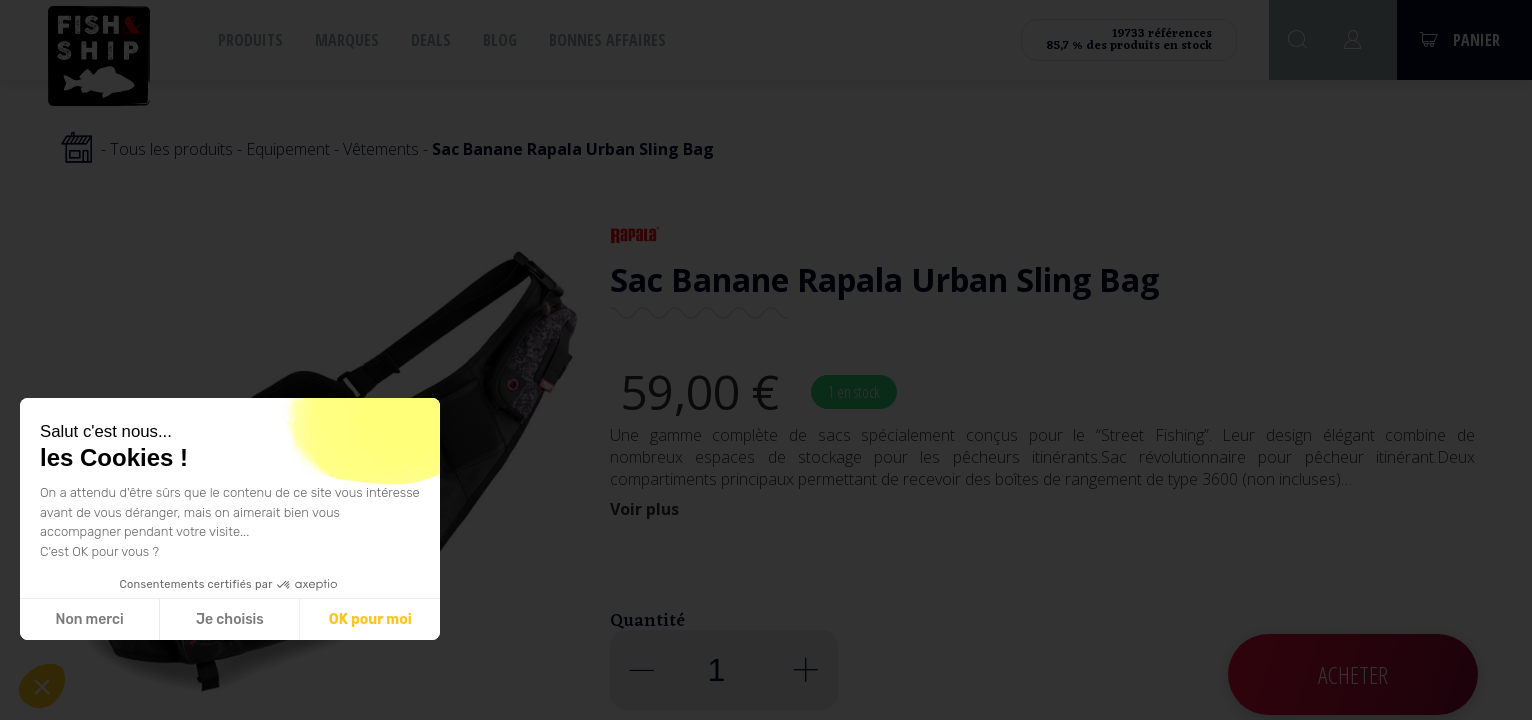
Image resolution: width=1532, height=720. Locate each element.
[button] (42, 686)
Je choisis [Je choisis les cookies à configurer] (230, 619)
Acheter (1353, 674)
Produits (250, 40)
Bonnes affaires (607, 40)
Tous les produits (171, 149)
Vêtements (381, 149)
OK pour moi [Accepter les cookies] (370, 619)
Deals (431, 40)
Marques (347, 40)
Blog (500, 40)
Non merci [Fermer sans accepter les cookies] (89, 619)
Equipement (288, 149)
